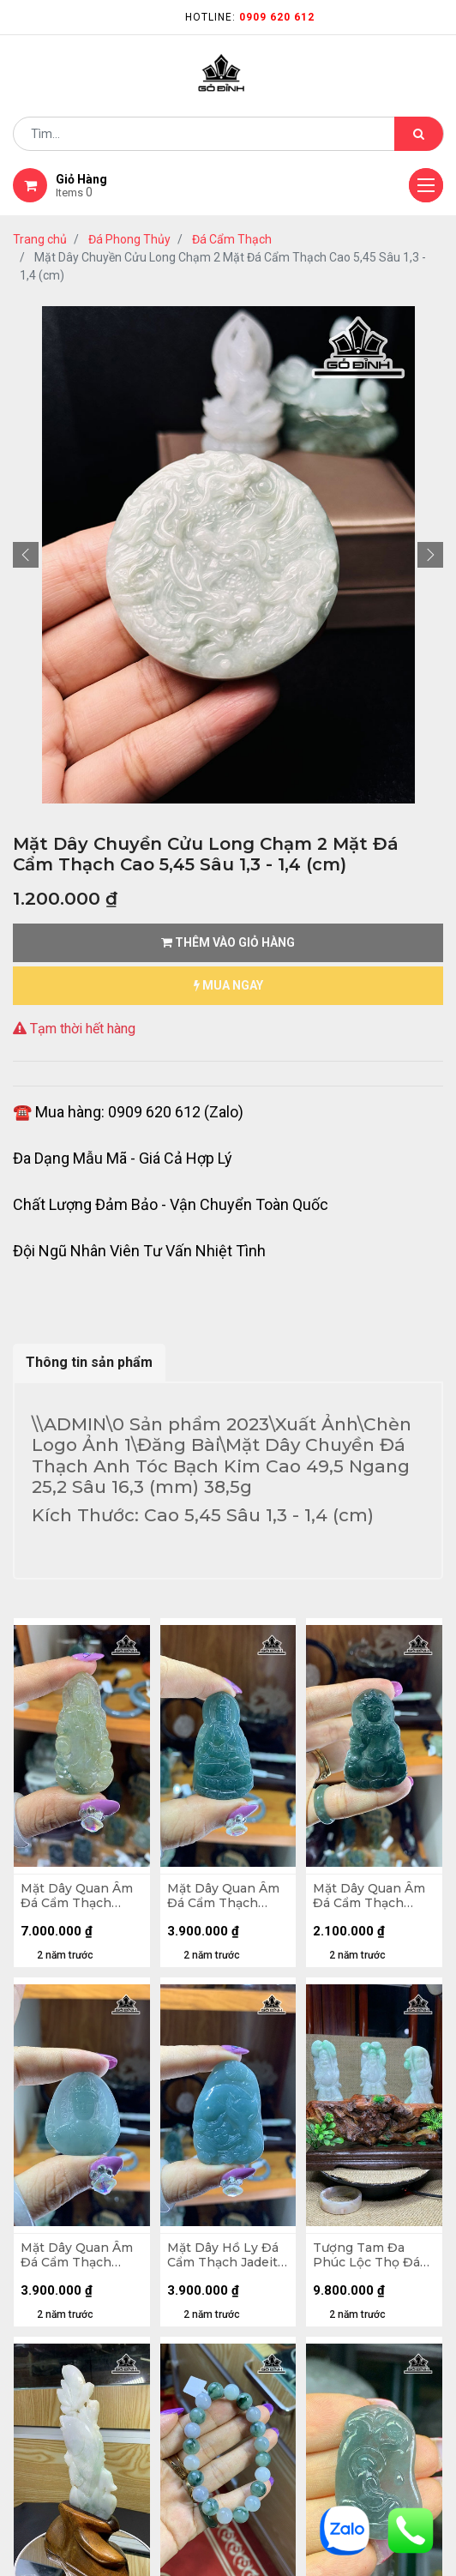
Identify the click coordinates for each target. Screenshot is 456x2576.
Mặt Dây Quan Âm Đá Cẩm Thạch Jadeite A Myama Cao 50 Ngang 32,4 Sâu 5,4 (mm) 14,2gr (371, 1896)
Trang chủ (40, 239)
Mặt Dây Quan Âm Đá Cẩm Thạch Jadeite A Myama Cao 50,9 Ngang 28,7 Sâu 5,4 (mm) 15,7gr (223, 1896)
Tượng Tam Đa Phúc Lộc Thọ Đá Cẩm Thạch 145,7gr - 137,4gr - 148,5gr (371, 2255)
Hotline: (250, 17)
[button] (26, 555)
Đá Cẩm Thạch (232, 239)
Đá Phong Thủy (129, 239)
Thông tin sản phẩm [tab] (89, 1362)
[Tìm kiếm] (418, 134)
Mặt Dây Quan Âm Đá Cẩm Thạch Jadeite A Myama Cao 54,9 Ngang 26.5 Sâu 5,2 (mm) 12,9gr (77, 1896)
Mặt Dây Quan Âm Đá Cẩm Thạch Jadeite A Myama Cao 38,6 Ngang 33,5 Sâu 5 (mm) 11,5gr (77, 2255)
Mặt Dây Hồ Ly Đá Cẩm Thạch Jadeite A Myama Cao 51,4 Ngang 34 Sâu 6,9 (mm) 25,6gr (226, 2255)
